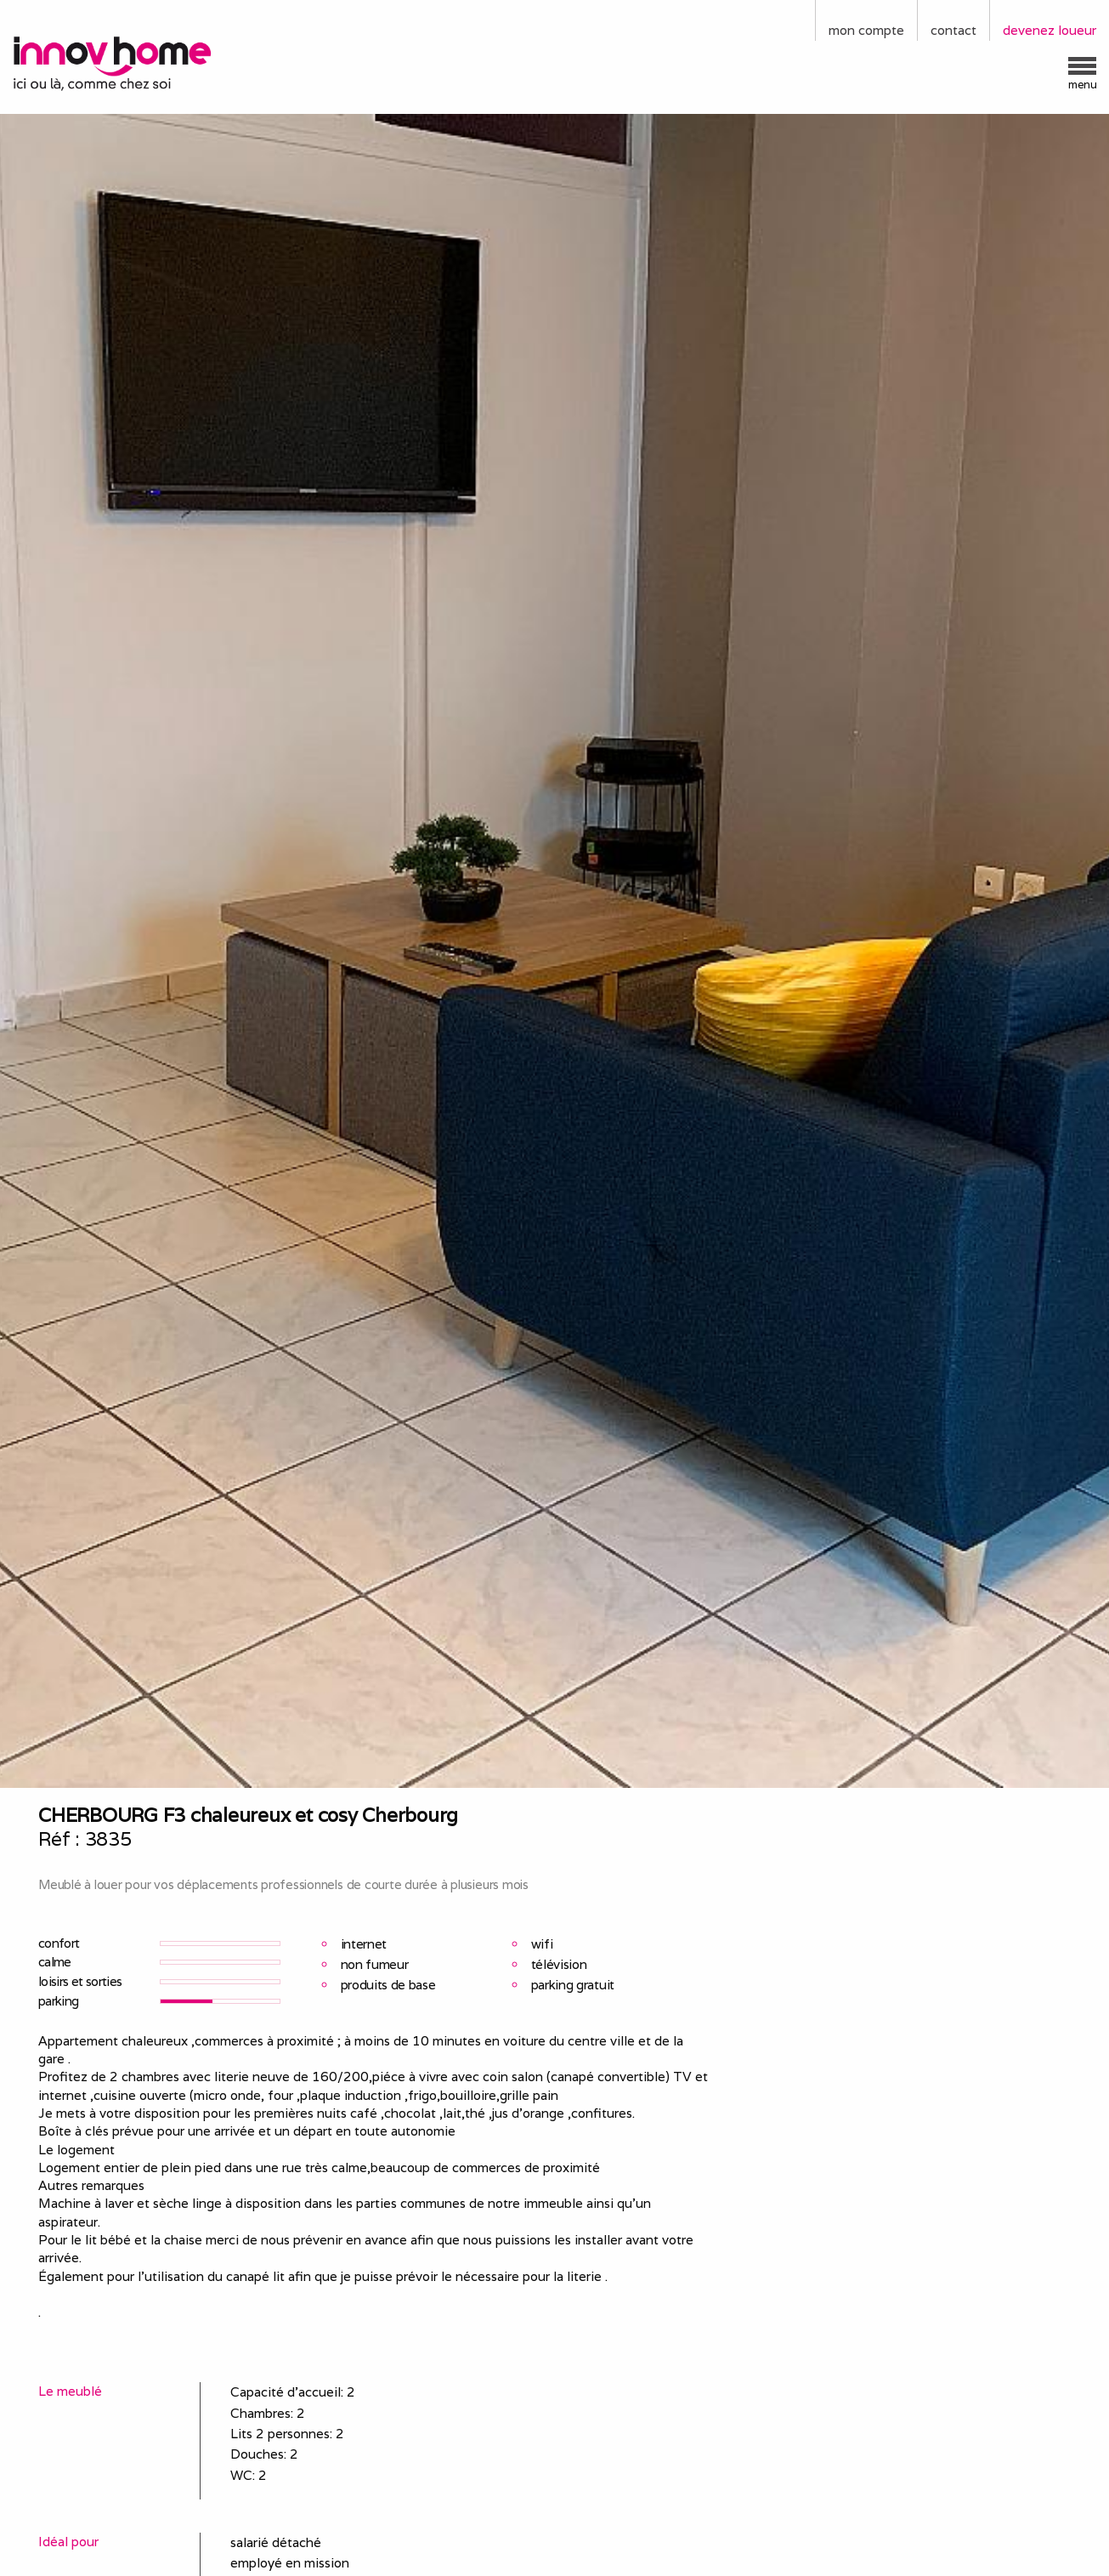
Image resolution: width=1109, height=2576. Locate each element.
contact (953, 30)
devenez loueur (1049, 30)
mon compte (866, 30)
